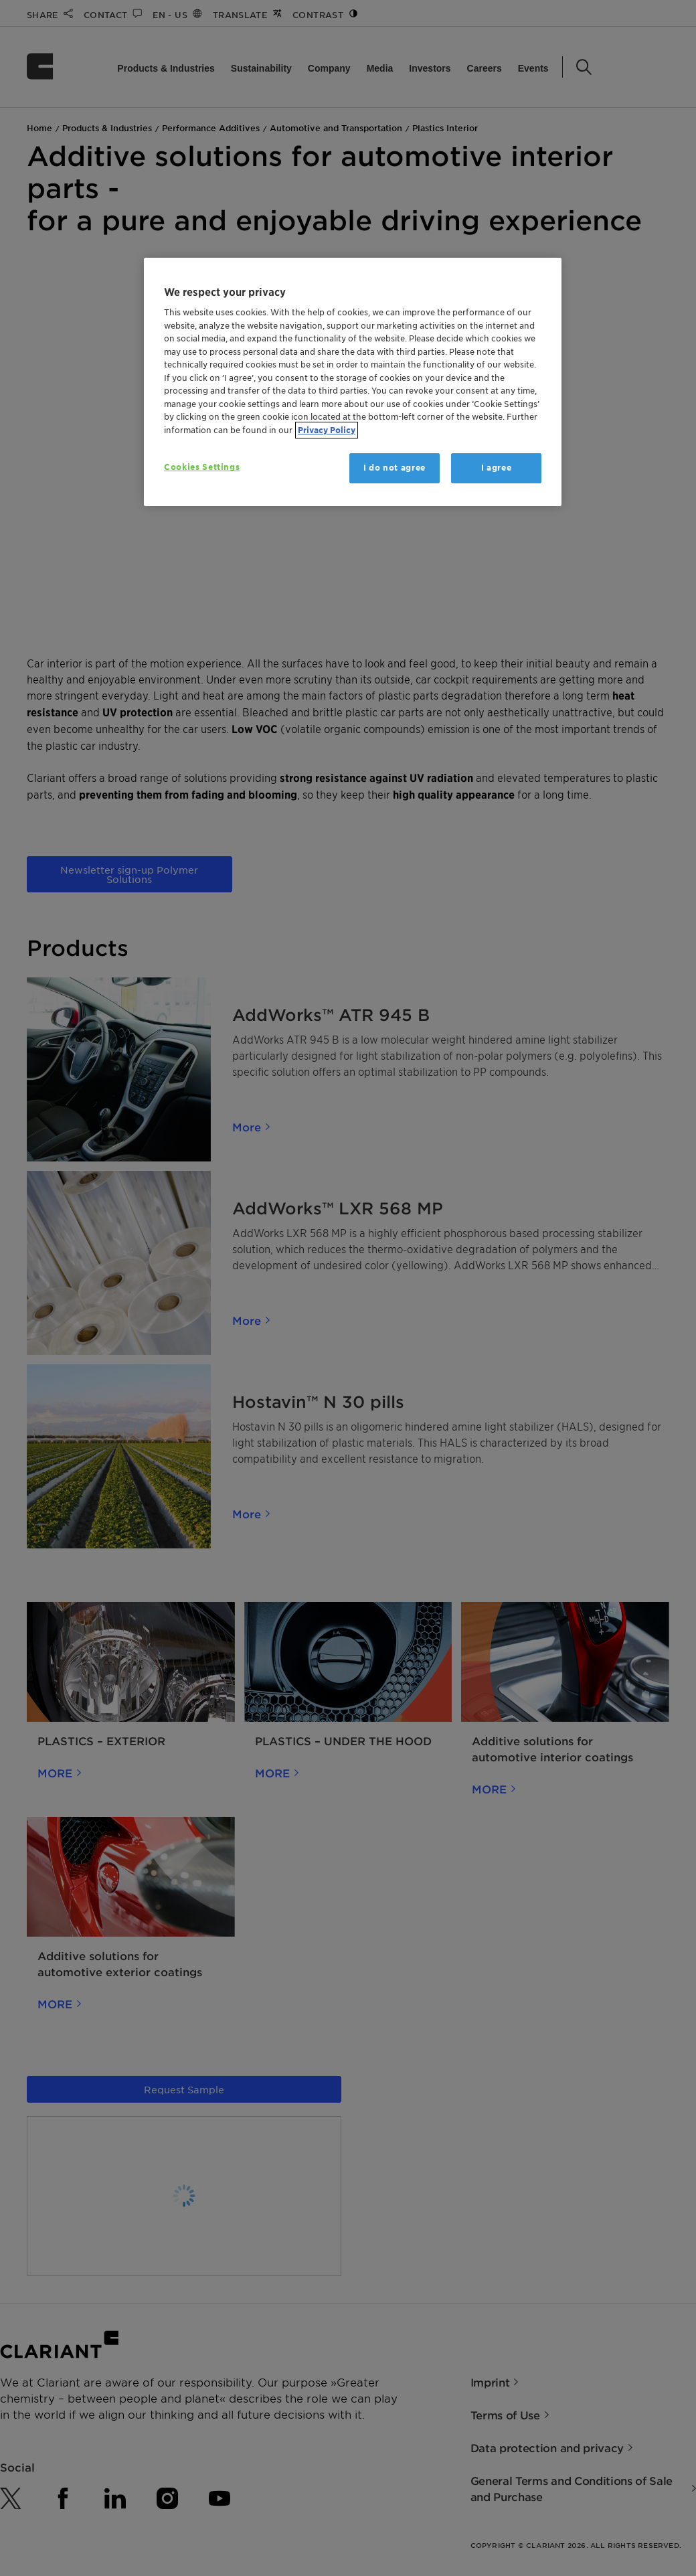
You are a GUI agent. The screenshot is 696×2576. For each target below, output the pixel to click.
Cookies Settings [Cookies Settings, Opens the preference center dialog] (202, 467)
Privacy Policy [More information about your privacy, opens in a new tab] (326, 430)
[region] (352, 382)
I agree (496, 467)
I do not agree (394, 467)
